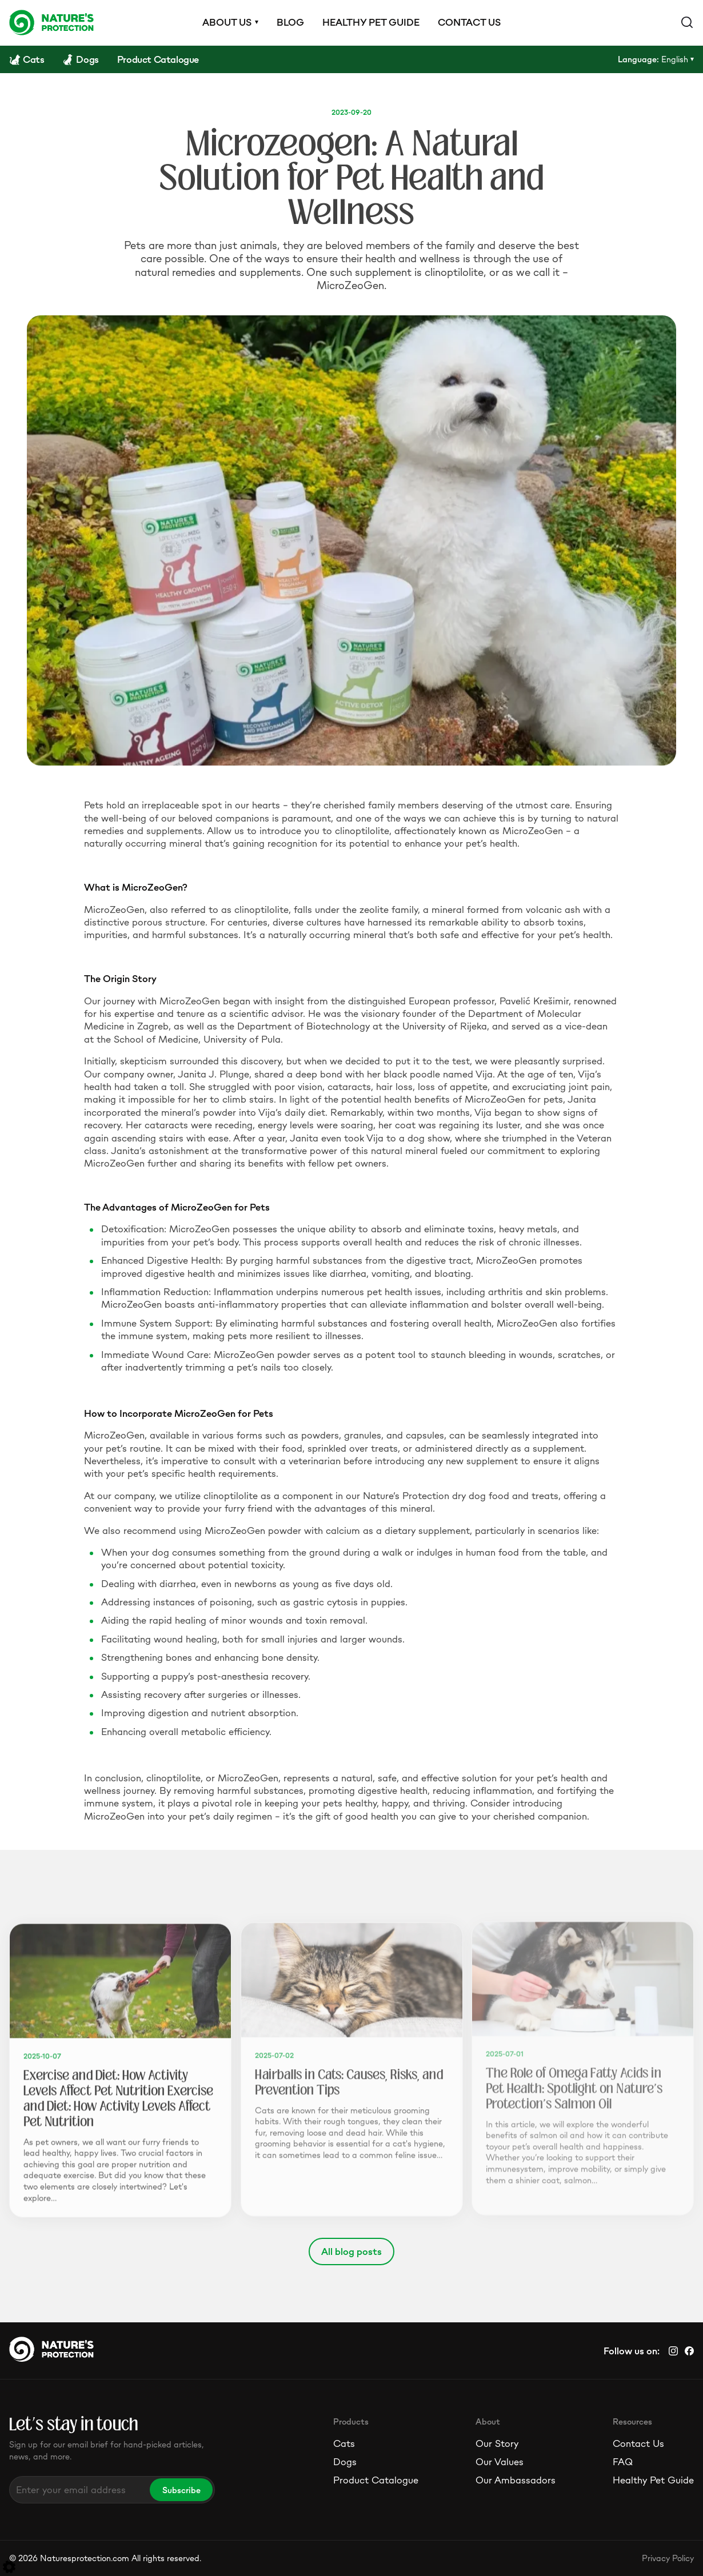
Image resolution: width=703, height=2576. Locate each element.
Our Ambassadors (516, 2480)
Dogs (345, 2461)
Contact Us (638, 2443)
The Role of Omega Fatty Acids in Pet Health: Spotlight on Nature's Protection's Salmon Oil (574, 2086)
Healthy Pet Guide (653, 2480)
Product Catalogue (375, 2480)
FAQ (623, 2461)
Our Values (500, 2461)
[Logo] (51, 22)
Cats (344, 2443)
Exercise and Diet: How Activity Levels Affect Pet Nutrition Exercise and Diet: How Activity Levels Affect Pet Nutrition (118, 2096)
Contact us (469, 22)
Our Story (497, 2443)
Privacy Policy (668, 2558)
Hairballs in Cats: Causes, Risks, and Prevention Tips (349, 2079)
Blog (290, 22)
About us (226, 22)
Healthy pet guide (371, 22)
